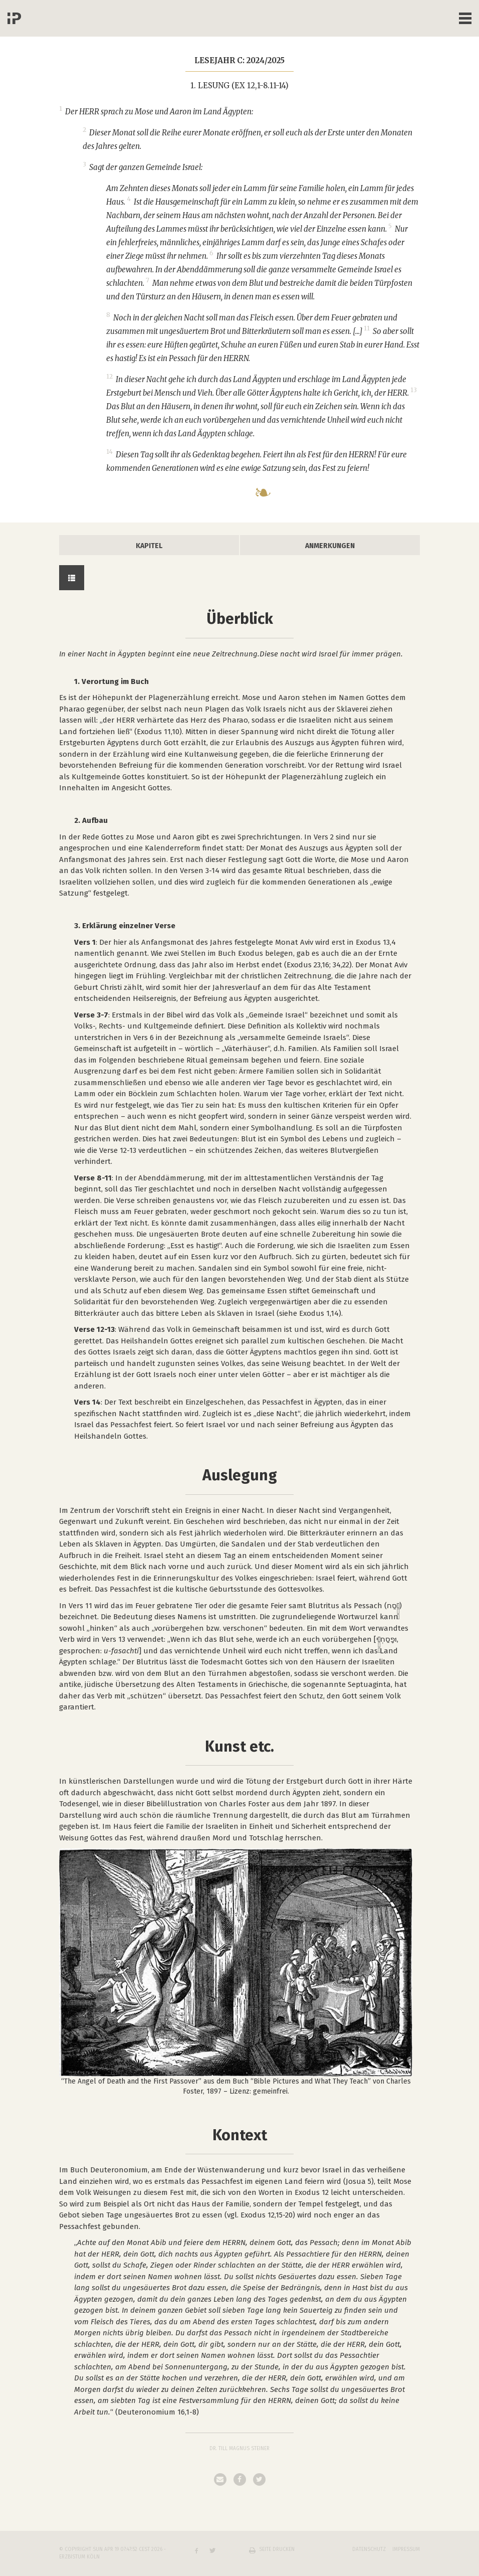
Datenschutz (369, 2549)
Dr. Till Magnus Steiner (239, 2449)
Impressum (406, 2549)
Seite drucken (277, 2549)
